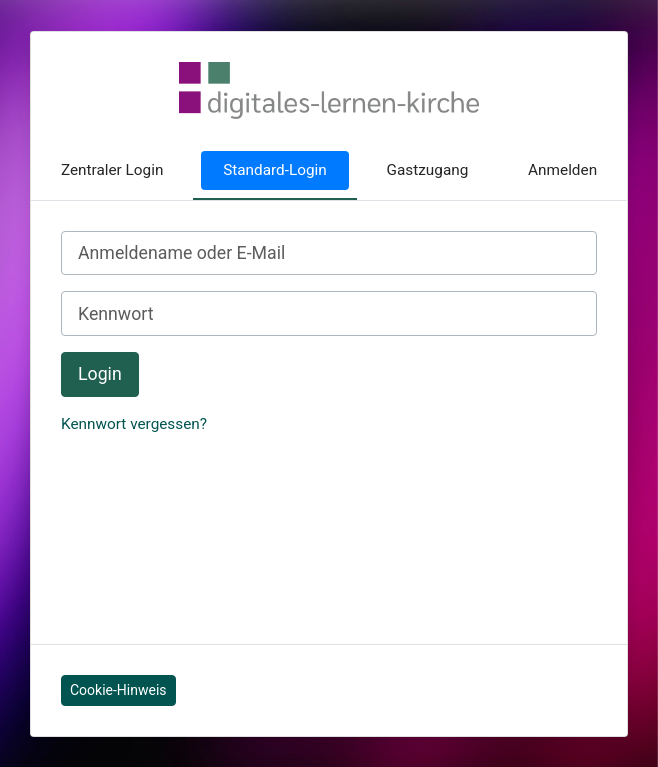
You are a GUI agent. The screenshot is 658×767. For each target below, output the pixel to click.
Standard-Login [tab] (275, 170)
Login (100, 374)
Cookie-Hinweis (118, 690)
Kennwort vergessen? (134, 424)
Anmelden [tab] (562, 170)
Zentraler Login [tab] (112, 170)
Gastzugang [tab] (428, 170)
